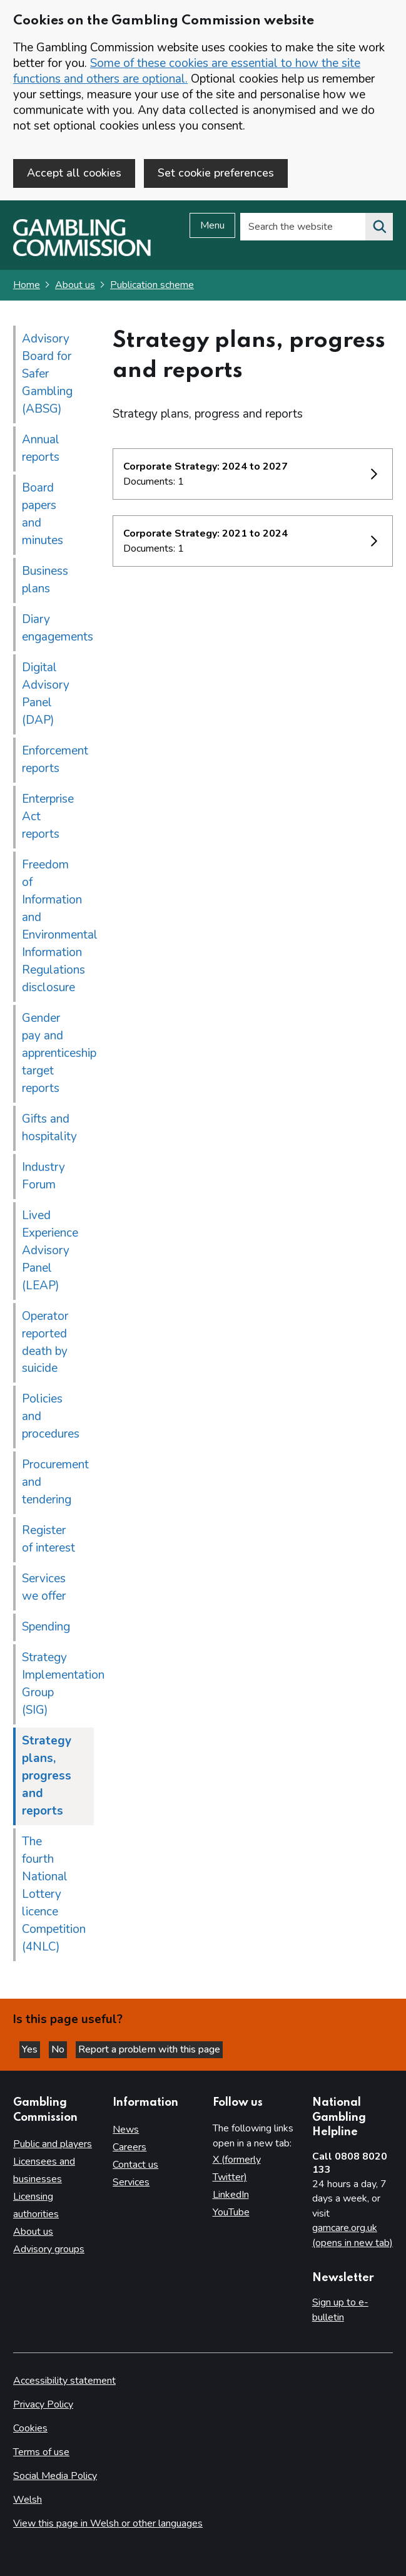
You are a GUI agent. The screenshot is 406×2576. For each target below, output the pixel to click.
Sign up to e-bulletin (340, 2309)
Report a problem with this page (149, 2049)
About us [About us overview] (33, 2232)
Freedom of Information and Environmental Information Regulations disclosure (58, 926)
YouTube (231, 2212)
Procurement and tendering (55, 1482)
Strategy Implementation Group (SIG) (58, 1683)
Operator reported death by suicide (45, 1342)
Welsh (27, 2499)
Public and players (52, 2144)
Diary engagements (57, 628)
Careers (129, 2147)
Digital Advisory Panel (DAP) (45, 693)
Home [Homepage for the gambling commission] (26, 285)
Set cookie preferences (216, 172)
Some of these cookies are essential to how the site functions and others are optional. (186, 71)
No (59, 2049)
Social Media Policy (55, 2476)
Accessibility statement (64, 2381)
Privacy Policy (43, 2404)
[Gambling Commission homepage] (82, 253)
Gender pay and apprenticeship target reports (58, 1053)
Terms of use (41, 2452)
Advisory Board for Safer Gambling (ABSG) (47, 374)
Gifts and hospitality (49, 1128)
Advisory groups (48, 2249)
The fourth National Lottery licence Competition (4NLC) (54, 1894)
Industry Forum (43, 1176)
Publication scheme (152, 285)
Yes (31, 2049)
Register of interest (48, 1539)
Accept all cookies (74, 172)
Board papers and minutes (42, 514)
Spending (46, 1627)
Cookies (30, 2428)
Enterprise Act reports (48, 816)
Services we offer (44, 1587)
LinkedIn (231, 2195)
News (126, 2129)
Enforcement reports (55, 759)
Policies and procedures (50, 1416)
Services (131, 2182)
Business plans (45, 580)
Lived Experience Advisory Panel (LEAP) (50, 1250)
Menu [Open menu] (212, 225)
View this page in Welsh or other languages (108, 2523)
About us (75, 285)
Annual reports (40, 448)
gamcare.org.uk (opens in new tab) (352, 2235)
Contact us (135, 2165)
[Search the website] (379, 226)
